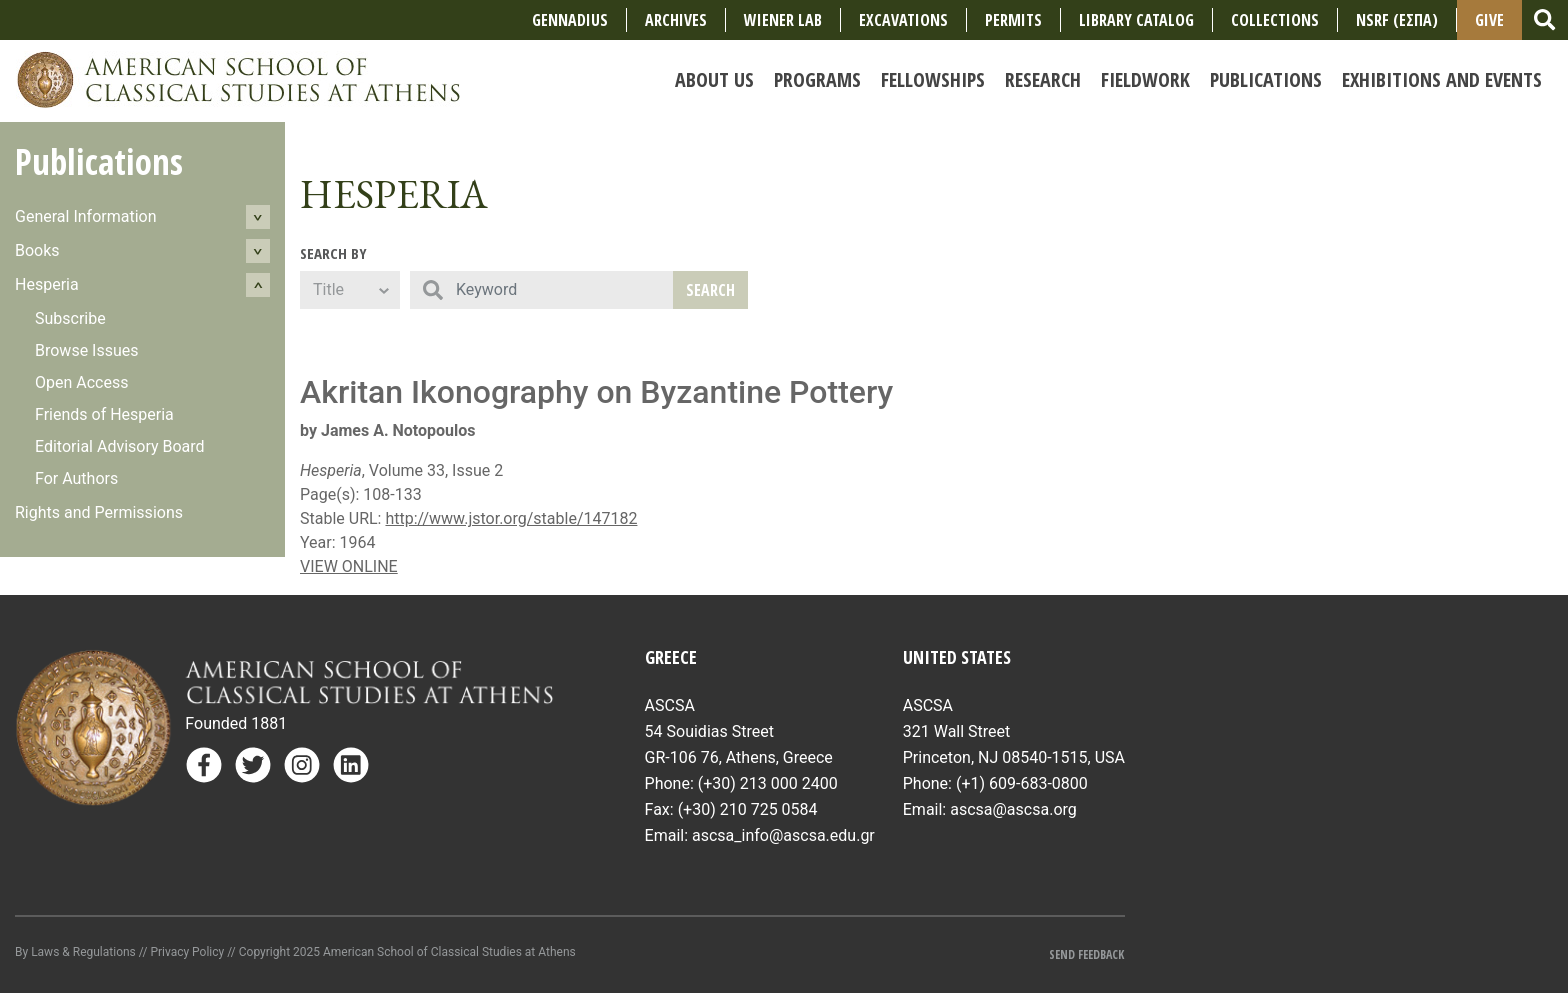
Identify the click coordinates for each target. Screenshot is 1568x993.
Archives (676, 20)
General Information (86, 216)
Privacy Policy (187, 952)
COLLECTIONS (1275, 20)
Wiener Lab (783, 20)
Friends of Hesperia (104, 414)
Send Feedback (1086, 954)
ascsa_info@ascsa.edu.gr (783, 835)
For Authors (76, 478)
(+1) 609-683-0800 (1022, 783)
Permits (1013, 20)
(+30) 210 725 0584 (748, 809)
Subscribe (70, 318)
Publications (99, 161)
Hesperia (47, 284)
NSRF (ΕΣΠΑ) (1397, 20)
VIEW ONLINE (349, 566)
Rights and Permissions (99, 512)
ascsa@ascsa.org (1013, 809)
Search (710, 290)
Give (1489, 20)
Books (37, 250)
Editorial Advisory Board (120, 446)
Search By (333, 253)
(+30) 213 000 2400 (768, 783)
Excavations (903, 20)
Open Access (81, 382)
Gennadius (570, 20)
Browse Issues (87, 350)
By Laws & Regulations (75, 952)
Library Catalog (1136, 20)
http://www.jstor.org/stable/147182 (511, 518)
